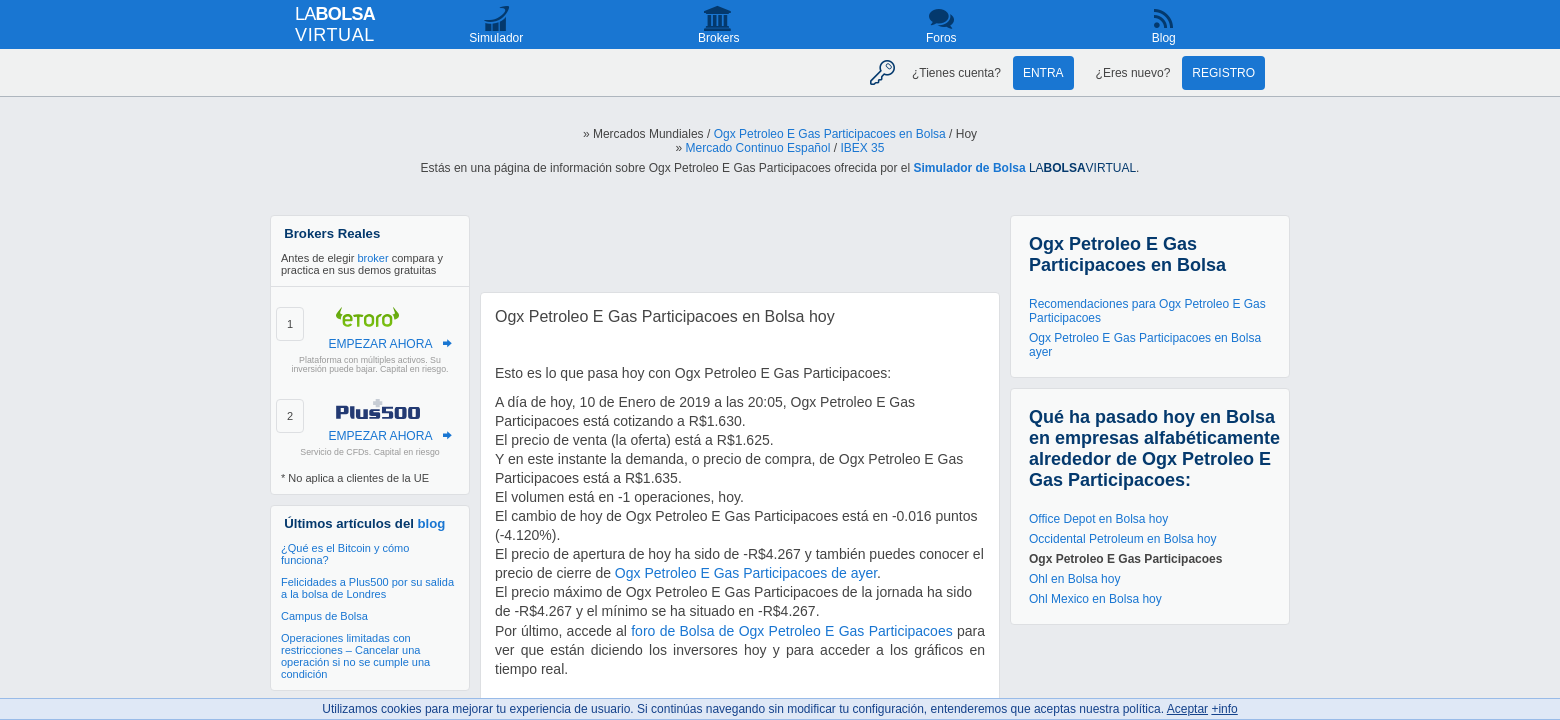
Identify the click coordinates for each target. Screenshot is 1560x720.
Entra (1043, 73)
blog (432, 523)
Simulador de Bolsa (970, 168)
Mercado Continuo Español (758, 148)
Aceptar (1187, 709)
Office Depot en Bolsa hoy (1098, 519)
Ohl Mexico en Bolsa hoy (1095, 599)
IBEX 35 (862, 148)
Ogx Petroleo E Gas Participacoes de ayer (746, 573)
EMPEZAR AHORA (380, 344)
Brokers (718, 38)
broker (372, 258)
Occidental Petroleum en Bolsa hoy (1122, 539)
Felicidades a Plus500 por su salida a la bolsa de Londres (367, 588)
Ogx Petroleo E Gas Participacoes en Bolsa (830, 134)
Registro (1223, 73)
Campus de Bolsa (324, 616)
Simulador (496, 38)
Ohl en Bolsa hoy (1074, 579)
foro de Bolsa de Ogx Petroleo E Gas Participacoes (791, 631)
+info (1224, 709)
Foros (941, 38)
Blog (1164, 38)
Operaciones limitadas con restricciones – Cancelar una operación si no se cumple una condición (355, 656)
